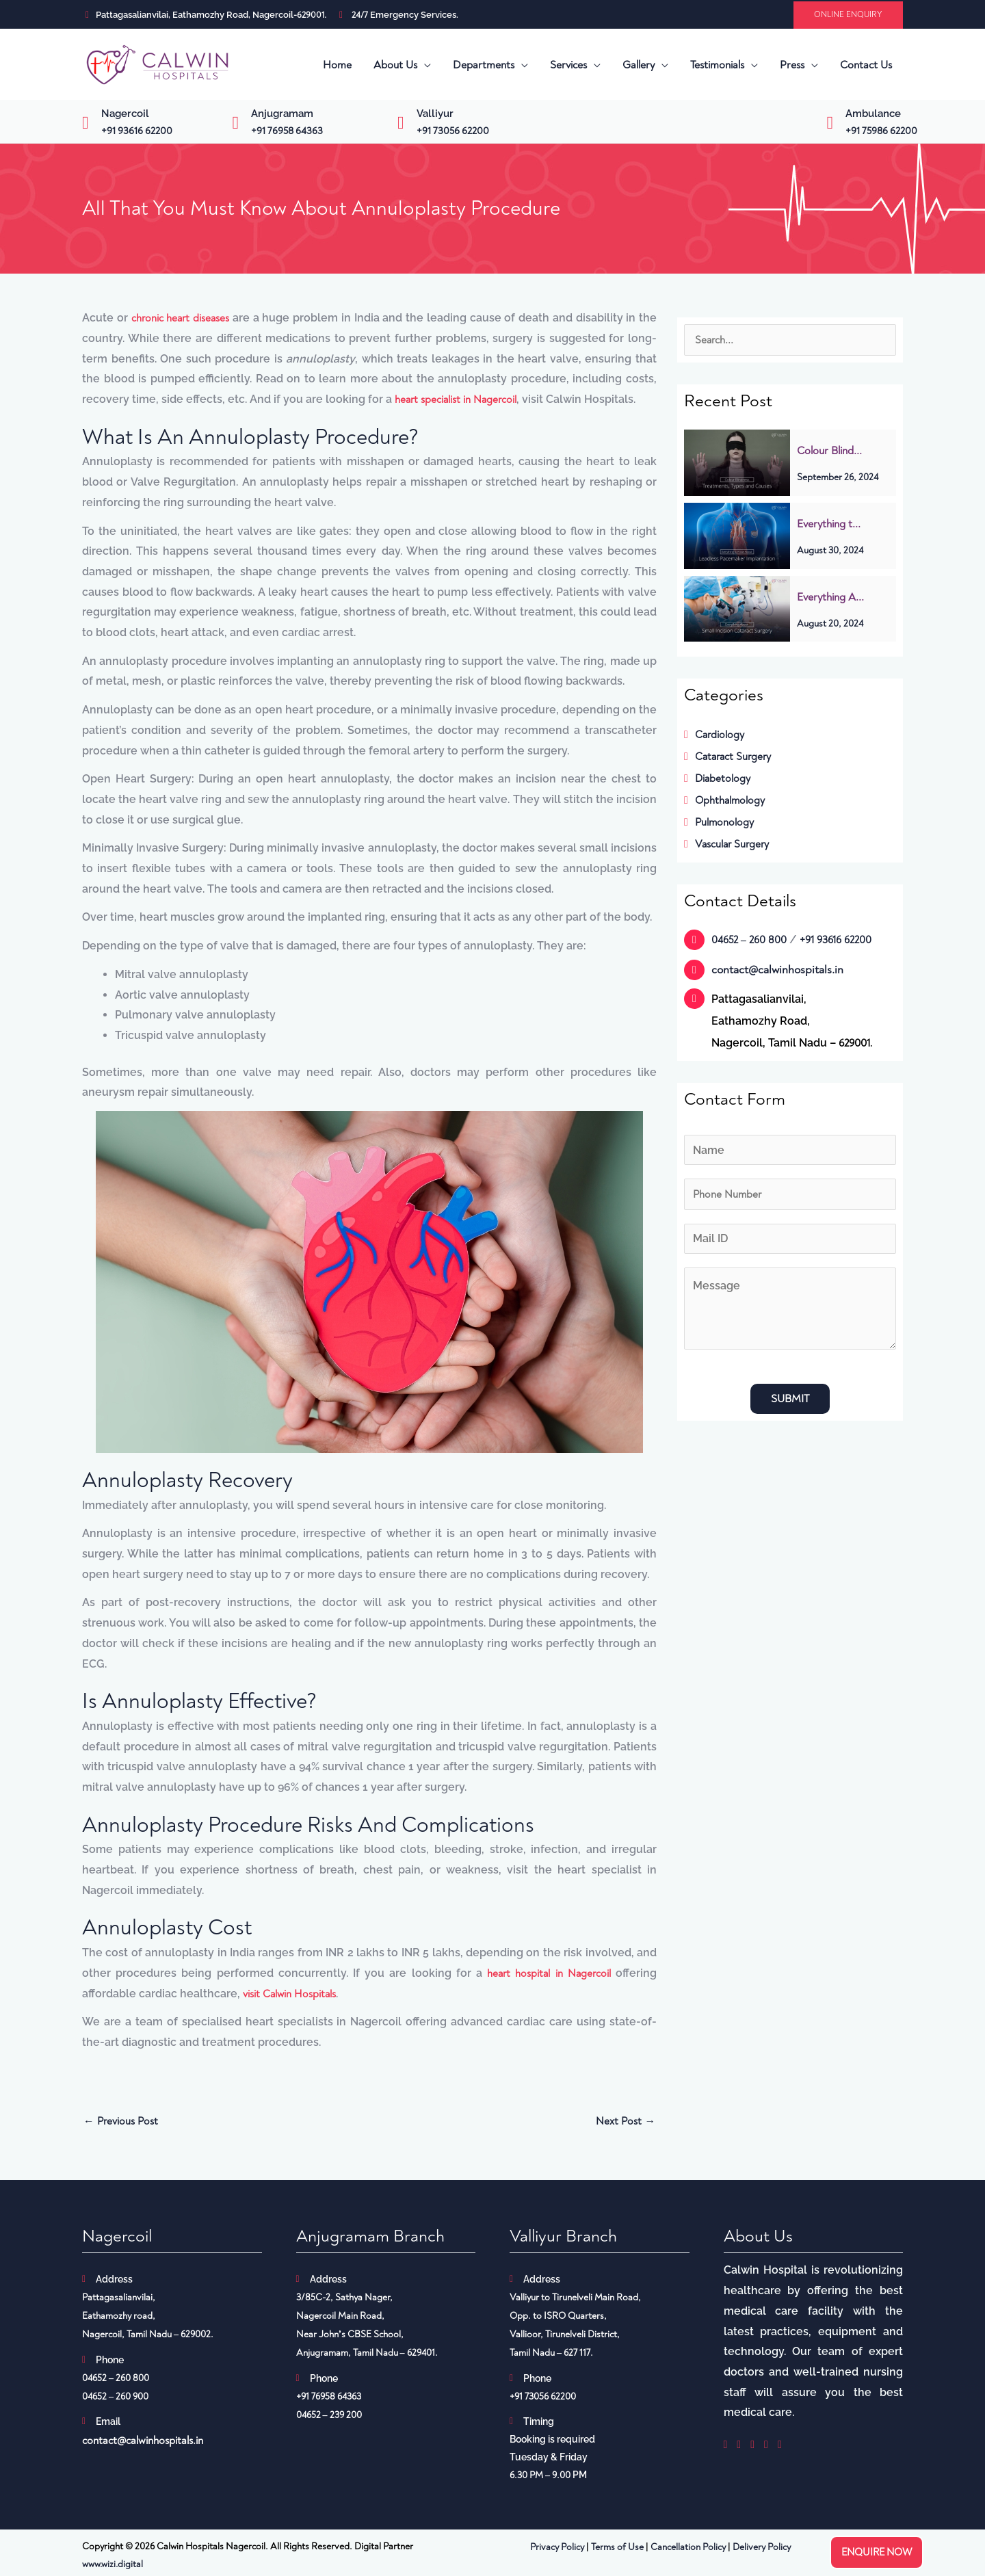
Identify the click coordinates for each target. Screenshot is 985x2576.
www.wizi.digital (113, 2567)
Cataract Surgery (729, 756)
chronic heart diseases (181, 318)
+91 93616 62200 (136, 130)
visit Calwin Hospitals (290, 1995)
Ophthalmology (725, 800)
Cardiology (715, 734)
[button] (848, 15)
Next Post (625, 2124)
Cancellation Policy (688, 2549)
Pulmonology (719, 822)
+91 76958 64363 (287, 130)
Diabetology (718, 778)
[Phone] (790, 1195)
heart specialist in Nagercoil (457, 400)
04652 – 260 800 (750, 940)
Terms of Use (617, 2549)
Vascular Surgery (728, 844)
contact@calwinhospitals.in (777, 969)
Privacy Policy (557, 2549)
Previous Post (121, 2124)
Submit (790, 1400)
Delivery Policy (762, 2549)
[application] (424, 65)
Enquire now (876, 2552)
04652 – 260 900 (115, 2399)
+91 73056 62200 (453, 130)
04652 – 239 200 (329, 2417)
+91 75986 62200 (881, 130)
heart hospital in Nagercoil (548, 1974)
